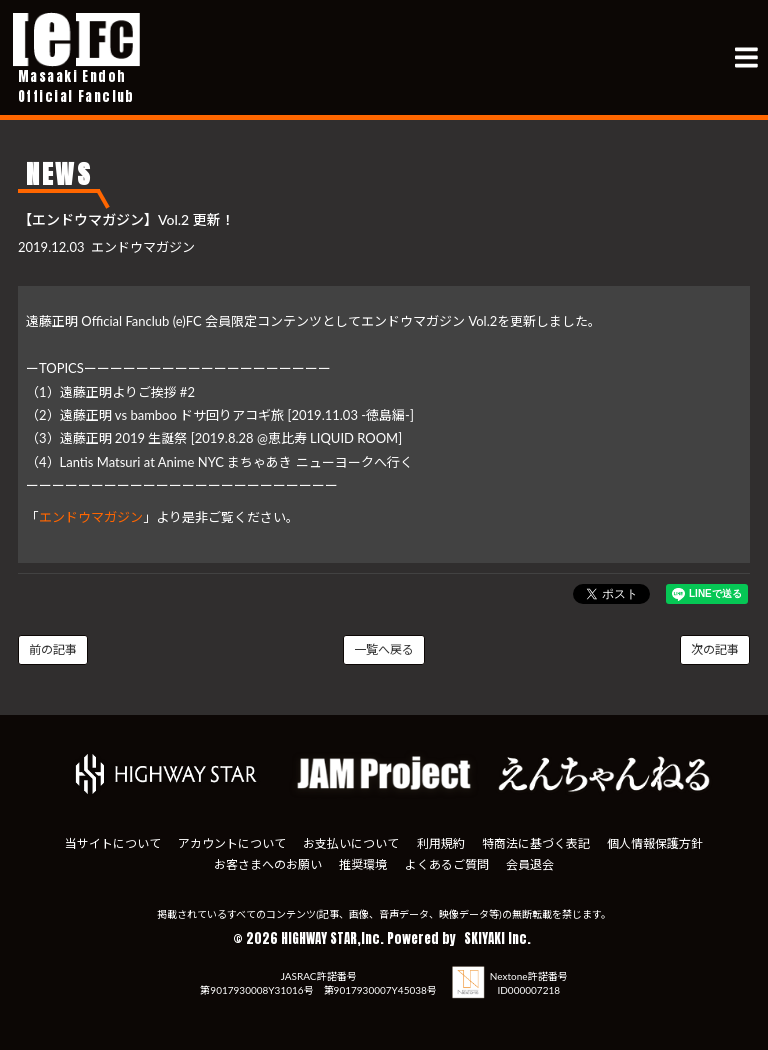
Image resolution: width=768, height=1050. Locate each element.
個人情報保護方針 (660, 843)
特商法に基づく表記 (539, 843)
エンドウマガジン (91, 517)
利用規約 (442, 843)
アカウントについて (229, 843)
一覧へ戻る (384, 649)
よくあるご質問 (448, 861)
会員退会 (533, 861)
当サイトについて (108, 843)
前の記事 (53, 649)
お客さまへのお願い (265, 861)
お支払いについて (350, 843)
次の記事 (715, 649)
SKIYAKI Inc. (497, 934)
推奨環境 (362, 861)
